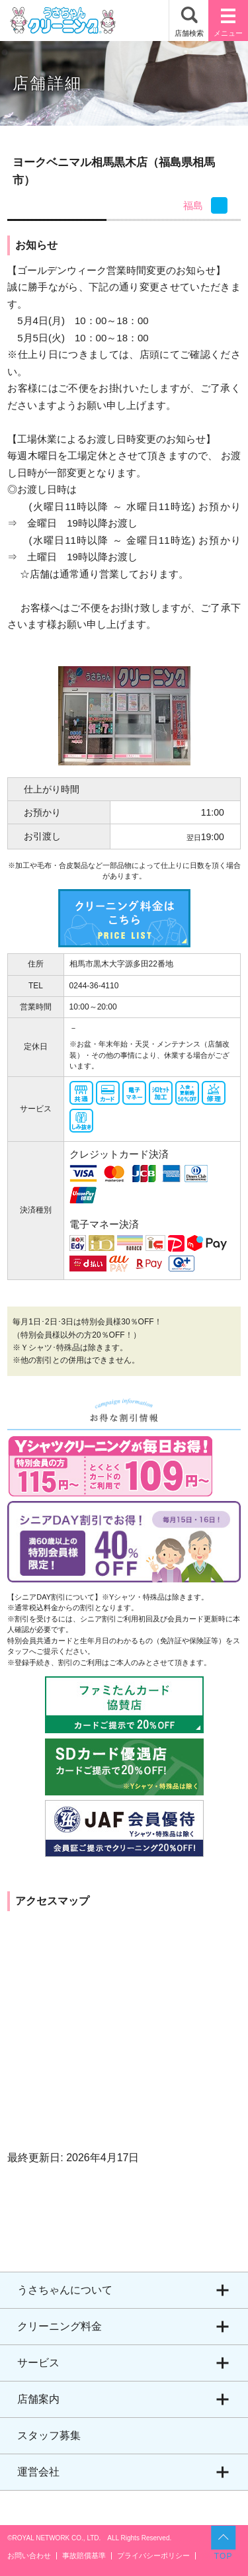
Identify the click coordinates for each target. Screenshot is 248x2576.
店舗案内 (38, 2399)
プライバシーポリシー (153, 2555)
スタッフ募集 (49, 2435)
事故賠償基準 (84, 2555)
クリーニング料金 (59, 2326)
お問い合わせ (29, 2555)
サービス (38, 2362)
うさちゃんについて (64, 2290)
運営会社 (38, 2471)
